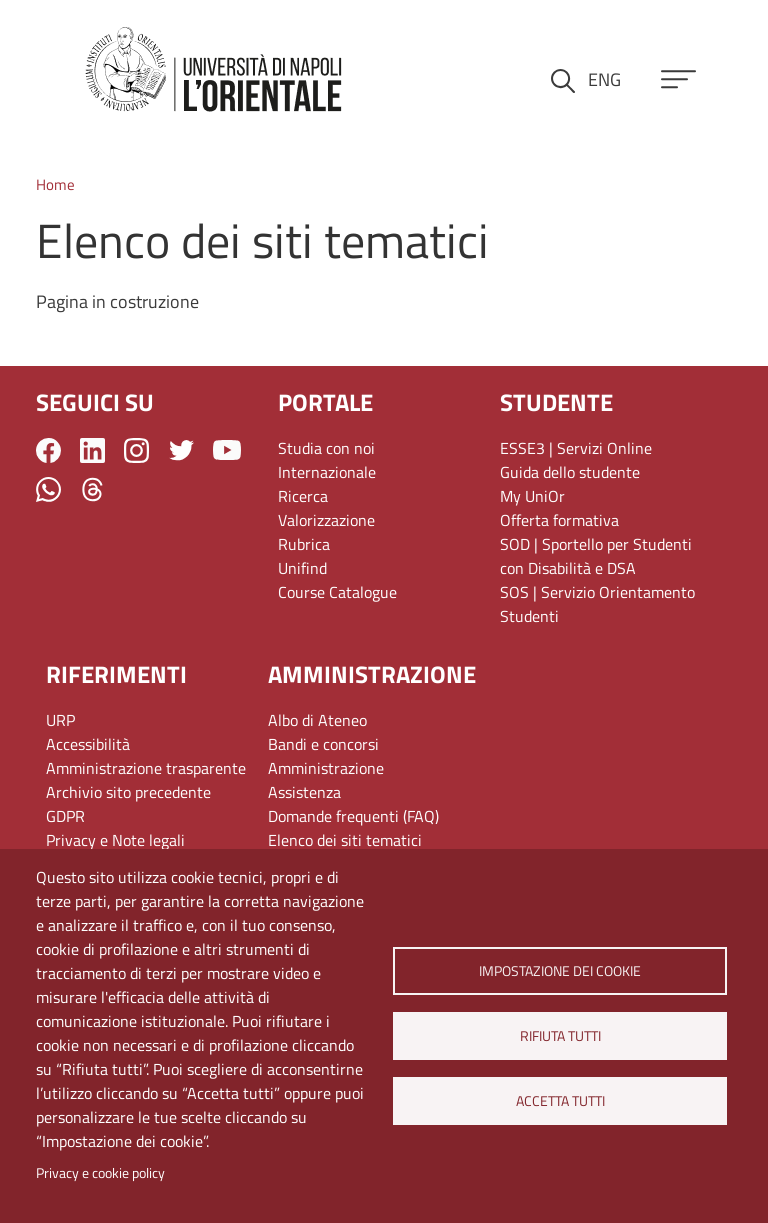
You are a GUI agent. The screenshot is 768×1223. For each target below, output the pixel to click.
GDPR (65, 816)
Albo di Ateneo (317, 720)
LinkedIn (92, 450)
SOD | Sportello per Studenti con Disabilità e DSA (596, 556)
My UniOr (532, 496)
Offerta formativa (559, 520)
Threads (92, 489)
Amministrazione (326, 768)
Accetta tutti (559, 1101)
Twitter (181, 450)
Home (55, 184)
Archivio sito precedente (128, 792)
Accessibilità (88, 744)
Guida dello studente (570, 472)
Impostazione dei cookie (560, 971)
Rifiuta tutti (559, 1036)
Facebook (48, 450)
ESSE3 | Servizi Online (576, 448)
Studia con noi (326, 448)
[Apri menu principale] (678, 79)
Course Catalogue (337, 592)
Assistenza (304, 792)
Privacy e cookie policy (100, 1173)
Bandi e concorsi (323, 744)
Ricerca (303, 496)
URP (60, 720)
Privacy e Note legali (115, 840)
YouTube (227, 450)
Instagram (136, 450)
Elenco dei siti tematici (345, 840)
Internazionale (327, 472)
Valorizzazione (326, 520)
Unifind (302, 568)
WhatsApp (48, 489)
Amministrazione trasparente (146, 768)
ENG (604, 79)
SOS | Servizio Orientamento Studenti (597, 604)
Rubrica (304, 544)
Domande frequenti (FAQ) (353, 816)
